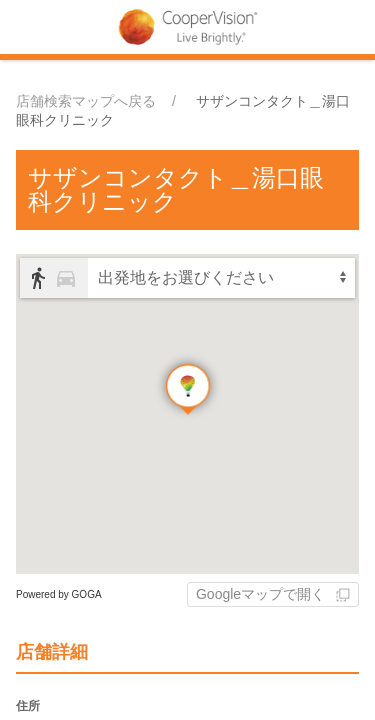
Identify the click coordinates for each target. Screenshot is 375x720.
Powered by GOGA (59, 594)
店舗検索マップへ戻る (86, 101)
